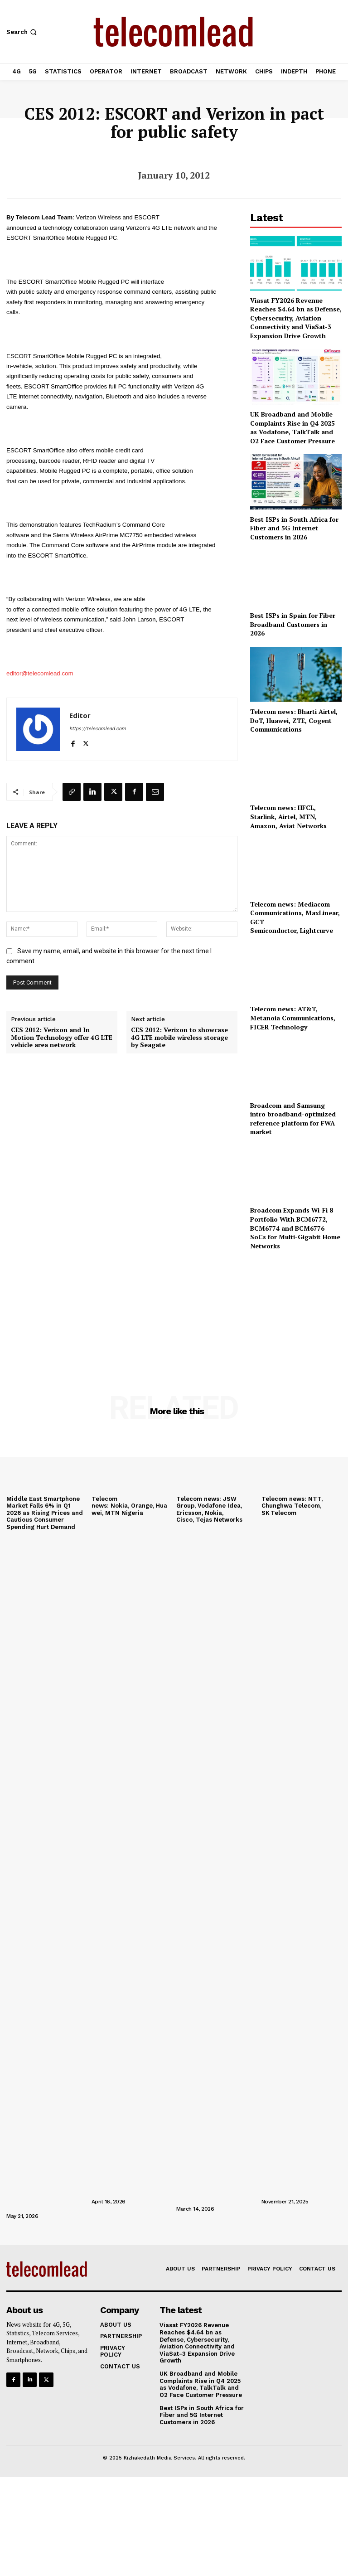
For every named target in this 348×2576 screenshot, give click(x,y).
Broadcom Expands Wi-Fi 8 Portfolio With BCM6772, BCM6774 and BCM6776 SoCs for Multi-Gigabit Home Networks (295, 1228)
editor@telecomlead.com (39, 673)
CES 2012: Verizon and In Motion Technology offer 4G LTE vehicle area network (61, 1037)
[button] (22, 32)
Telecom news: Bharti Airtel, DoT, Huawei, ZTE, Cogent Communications (294, 720)
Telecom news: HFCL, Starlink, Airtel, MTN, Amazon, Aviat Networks (288, 816)
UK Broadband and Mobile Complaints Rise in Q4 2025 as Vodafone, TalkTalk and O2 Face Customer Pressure (292, 427)
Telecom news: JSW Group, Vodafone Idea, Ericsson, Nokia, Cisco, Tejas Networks (209, 1509)
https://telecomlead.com (97, 729)
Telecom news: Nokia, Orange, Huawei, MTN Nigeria (129, 1505)
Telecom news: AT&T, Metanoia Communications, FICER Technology (292, 1017)
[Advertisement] (296, 1310)
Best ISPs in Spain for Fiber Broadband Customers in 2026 (292, 624)
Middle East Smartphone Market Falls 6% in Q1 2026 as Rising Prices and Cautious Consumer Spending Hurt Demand (44, 1512)
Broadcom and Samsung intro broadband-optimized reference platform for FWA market (293, 1118)
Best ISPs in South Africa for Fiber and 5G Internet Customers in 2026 (294, 528)
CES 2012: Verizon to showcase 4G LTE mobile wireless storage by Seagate (179, 1037)
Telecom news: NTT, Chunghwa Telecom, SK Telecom (292, 1505)
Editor (80, 715)
